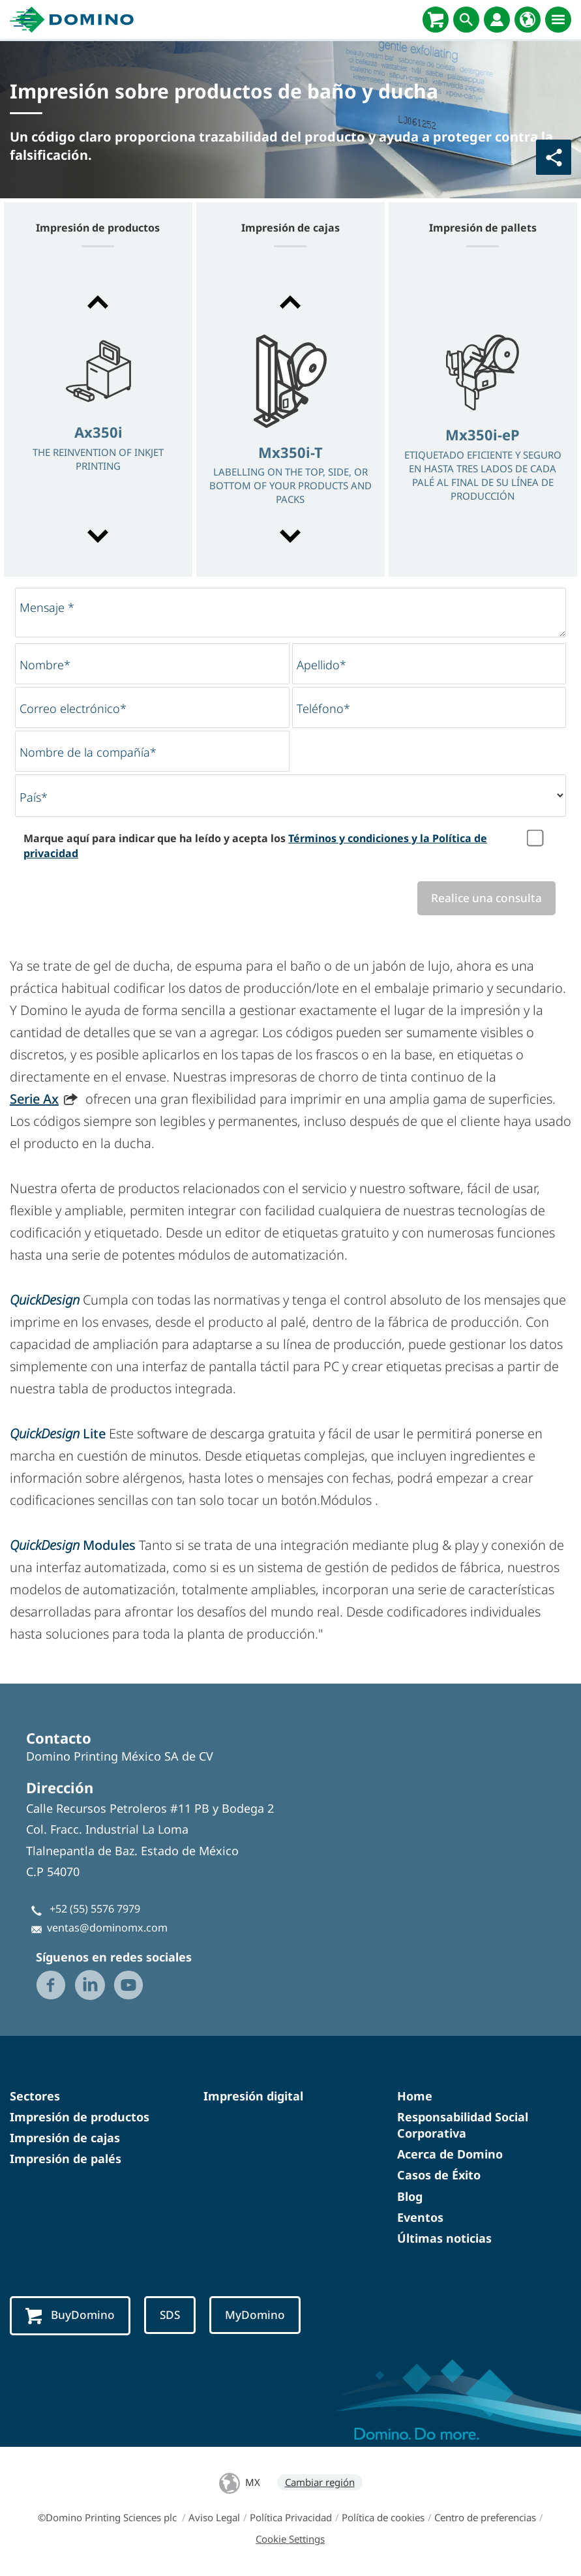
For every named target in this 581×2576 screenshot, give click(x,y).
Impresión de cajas (65, 2137)
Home (414, 2096)
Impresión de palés (65, 2158)
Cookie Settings (290, 2538)
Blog (410, 2196)
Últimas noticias (444, 2238)
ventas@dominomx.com (107, 1927)
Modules (74, 1545)
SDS (170, 2314)
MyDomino (255, 2314)
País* (34, 797)
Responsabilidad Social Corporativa (462, 2125)
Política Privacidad (291, 2517)
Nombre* (45, 665)
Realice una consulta (486, 897)
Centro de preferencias (485, 2517)
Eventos (420, 2217)
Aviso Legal (214, 2517)
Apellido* (321, 665)
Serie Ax (34, 1099)
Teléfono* (323, 708)
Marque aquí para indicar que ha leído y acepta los (255, 845)
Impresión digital (253, 2096)
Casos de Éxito (439, 2175)
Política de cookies (383, 2517)
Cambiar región (320, 2482)
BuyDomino (70, 2315)
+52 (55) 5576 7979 (95, 1909)
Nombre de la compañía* (88, 752)
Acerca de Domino (450, 2154)
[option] (98, 420)
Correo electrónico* (73, 708)
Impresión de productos (79, 2117)
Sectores (35, 2096)
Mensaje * (47, 607)
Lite (58, 1433)
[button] (98, 302)
